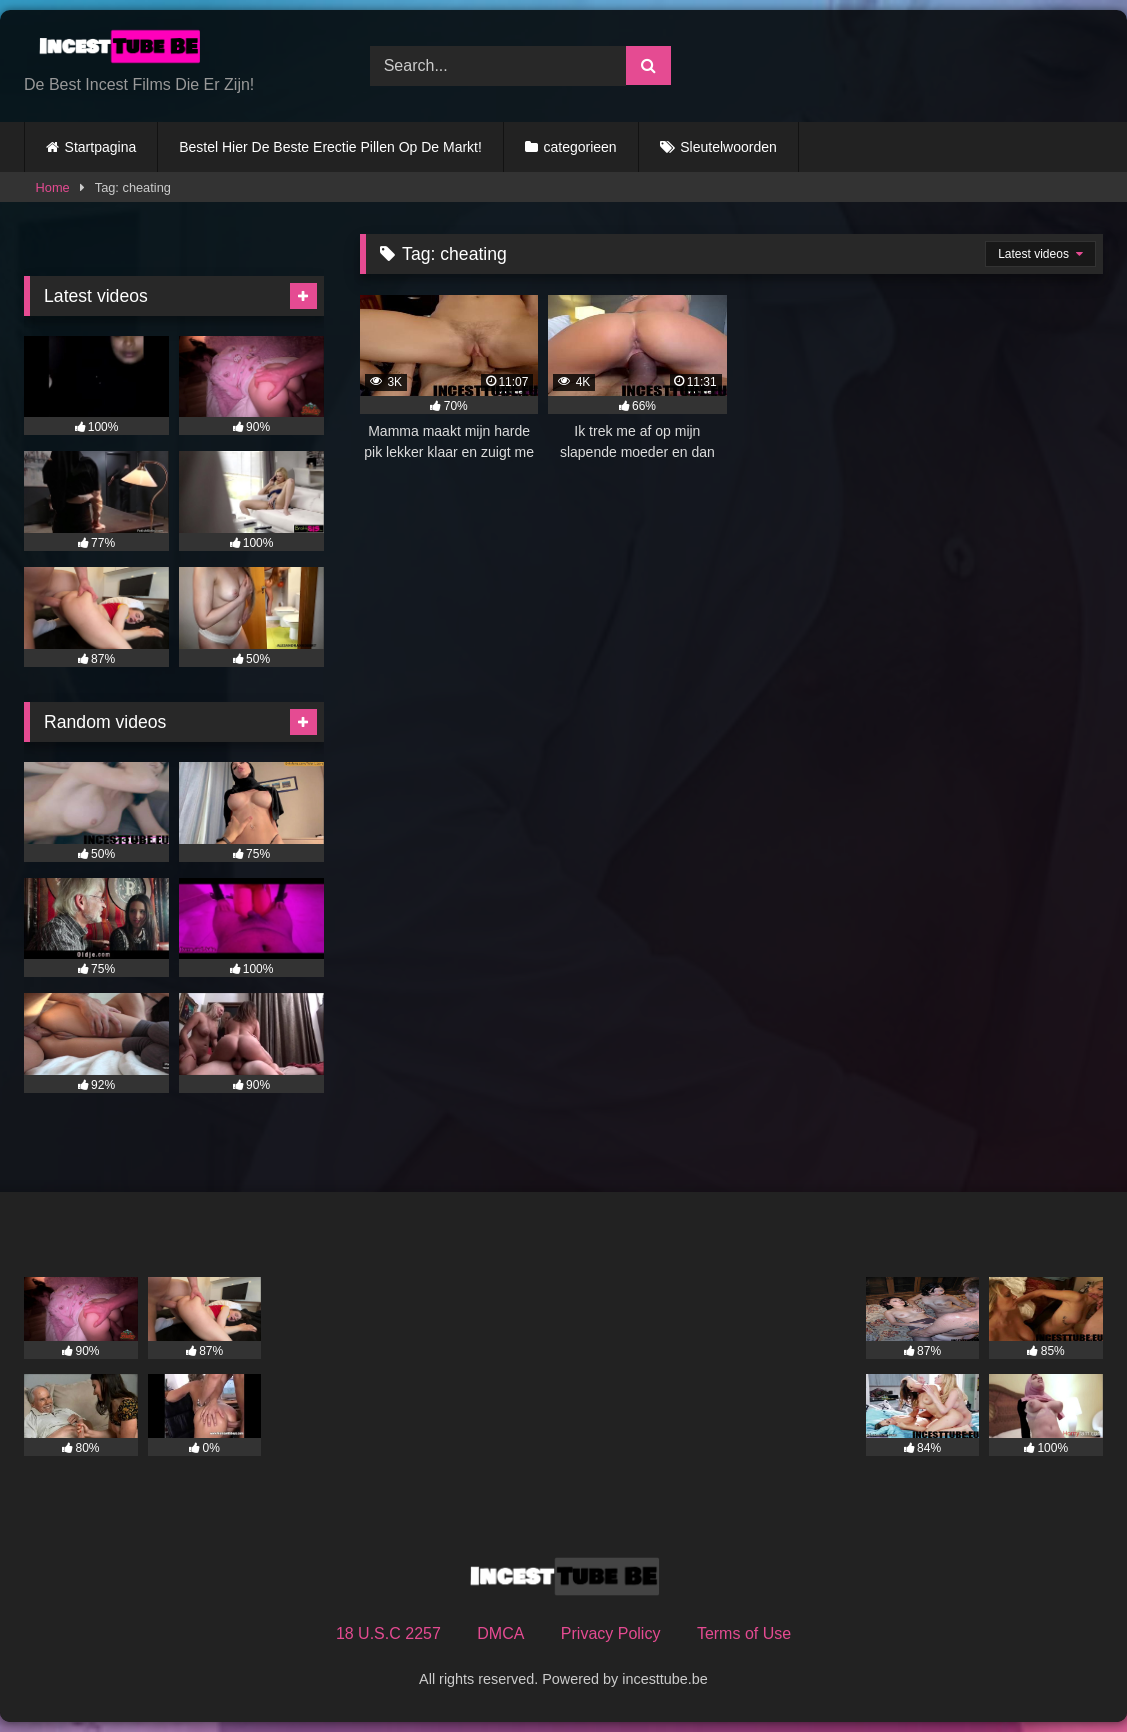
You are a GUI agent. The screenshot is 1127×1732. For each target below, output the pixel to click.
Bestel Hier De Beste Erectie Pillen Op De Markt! (330, 147)
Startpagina (101, 147)
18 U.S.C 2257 (388, 1633)
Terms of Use (744, 1633)
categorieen (579, 147)
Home (53, 187)
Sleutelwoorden (728, 147)
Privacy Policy (611, 1633)
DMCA (500, 1633)
